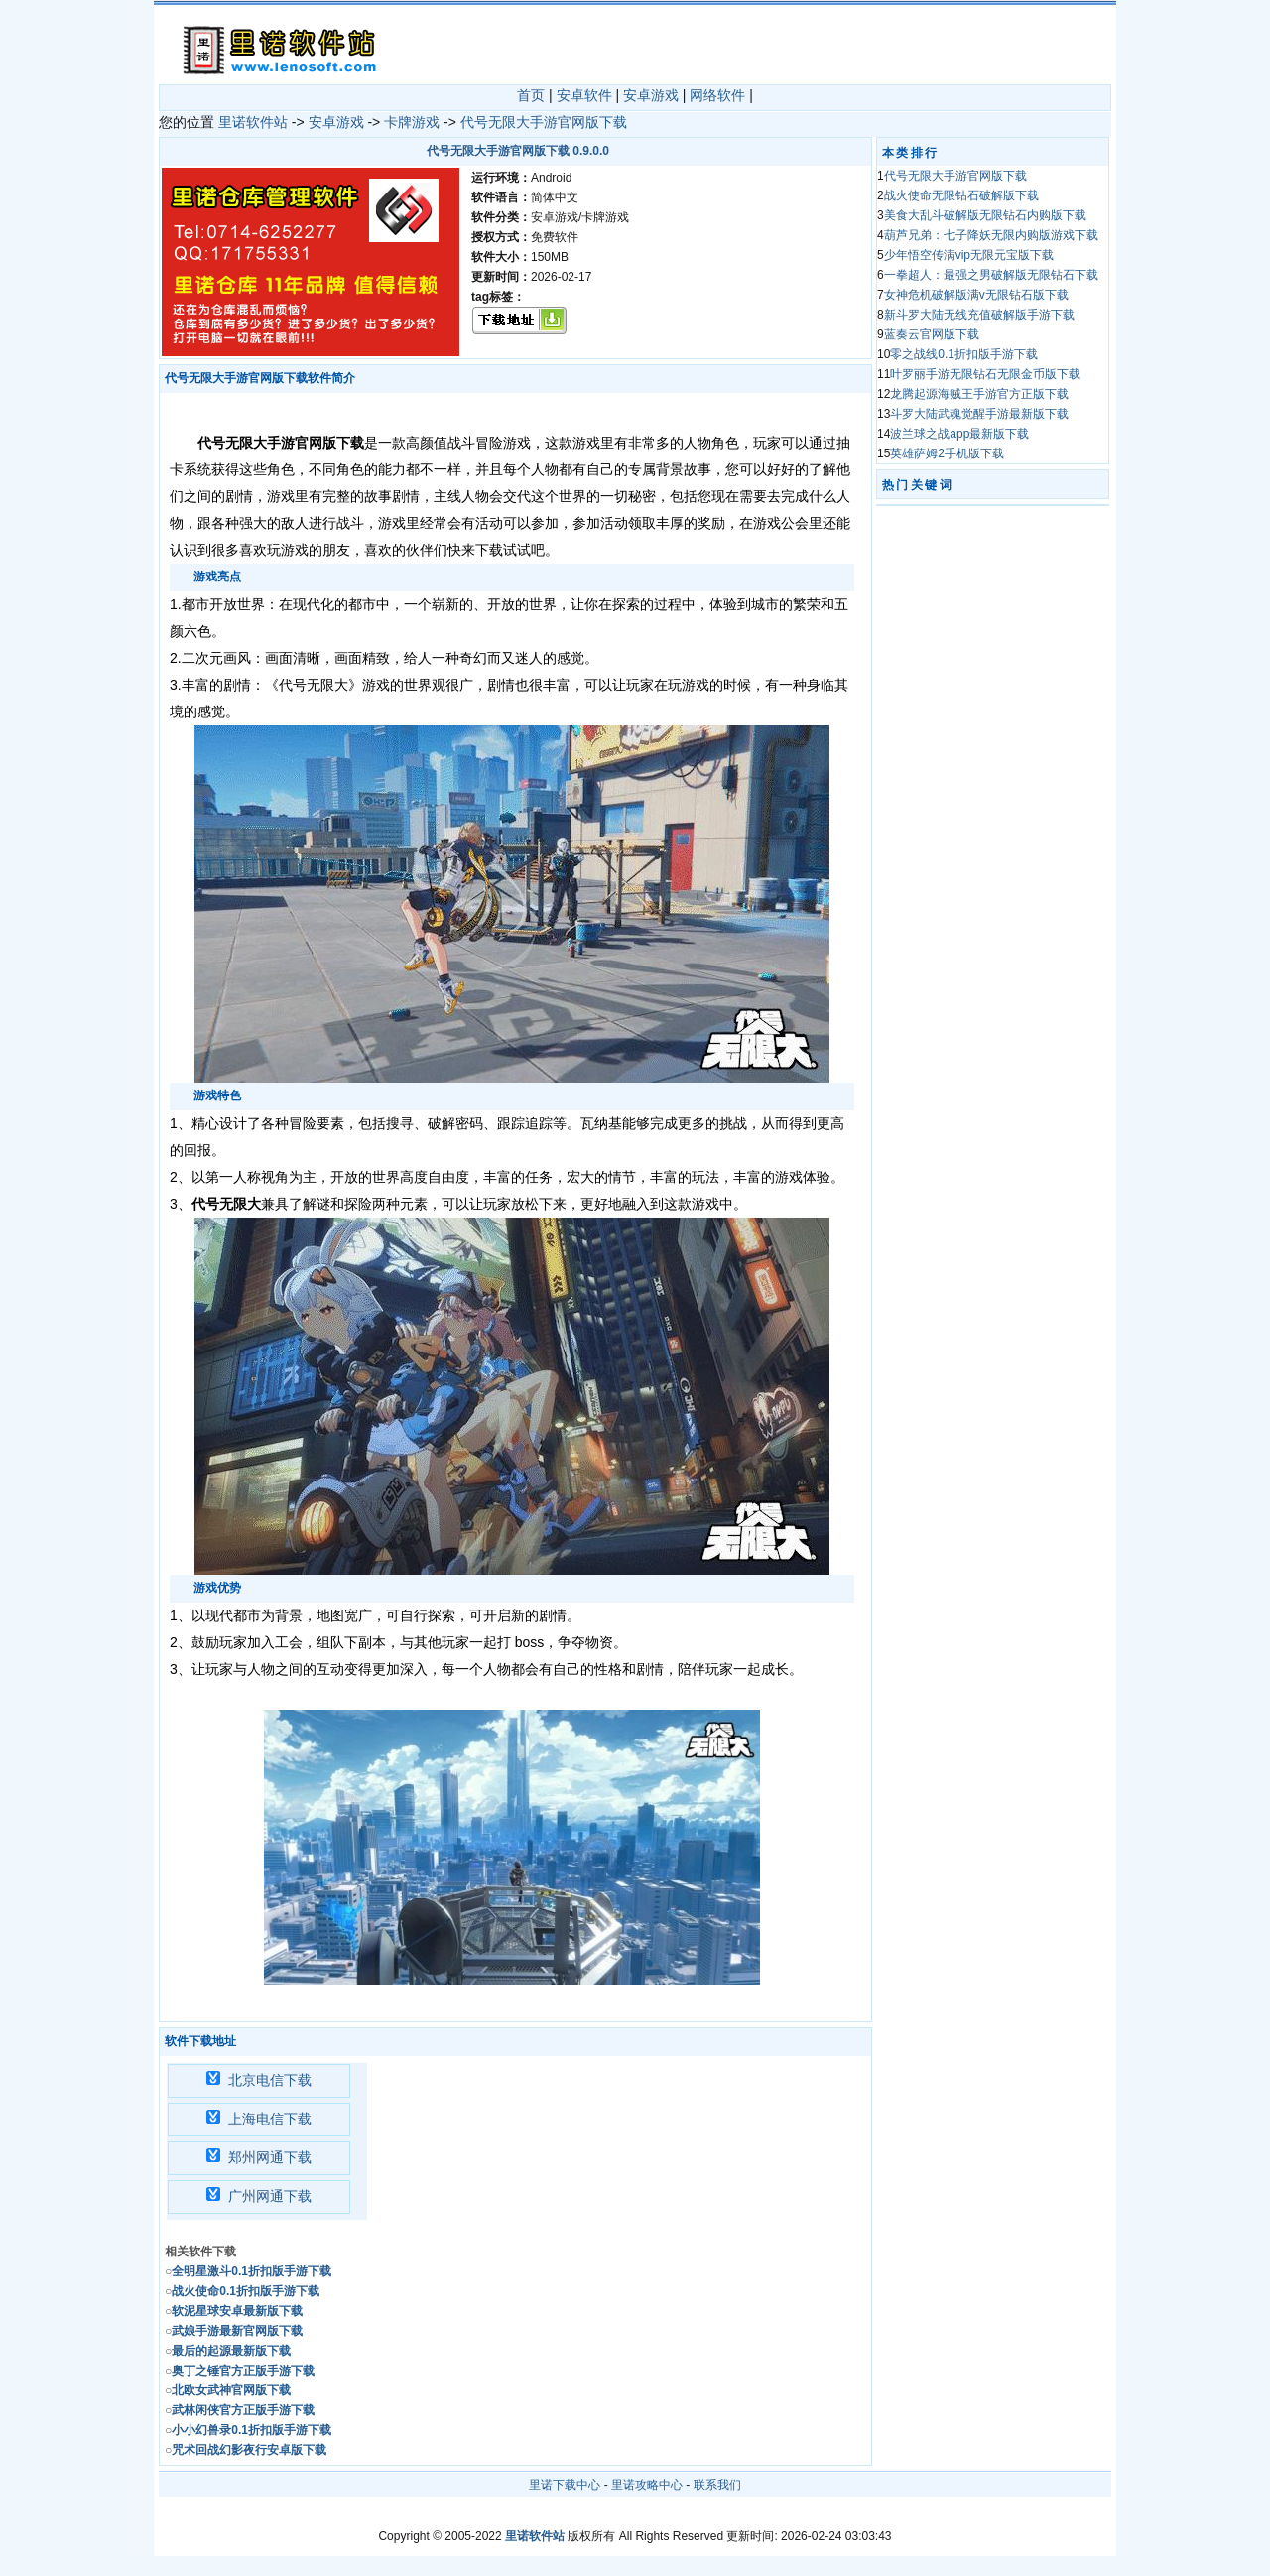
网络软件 (717, 95)
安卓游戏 (651, 95)
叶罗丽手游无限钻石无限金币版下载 (985, 374)
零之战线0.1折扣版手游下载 (964, 354)
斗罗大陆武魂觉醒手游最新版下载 (979, 414)
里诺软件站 (253, 122)
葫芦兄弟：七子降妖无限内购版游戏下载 (991, 235)
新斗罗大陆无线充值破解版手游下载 (979, 315)
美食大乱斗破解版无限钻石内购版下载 (985, 215)
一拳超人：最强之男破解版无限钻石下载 (991, 275)
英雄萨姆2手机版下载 (947, 453)
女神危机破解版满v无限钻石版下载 (976, 295)
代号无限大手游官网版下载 (543, 122)
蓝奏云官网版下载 (931, 334)
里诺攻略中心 (647, 2485)
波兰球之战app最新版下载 (959, 434)
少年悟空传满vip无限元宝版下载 (969, 255)
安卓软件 (584, 95)
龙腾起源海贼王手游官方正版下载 (979, 394)
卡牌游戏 (412, 122)
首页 (531, 95)
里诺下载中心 (564, 2485)
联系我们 (717, 2485)
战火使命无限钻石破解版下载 (961, 195)
